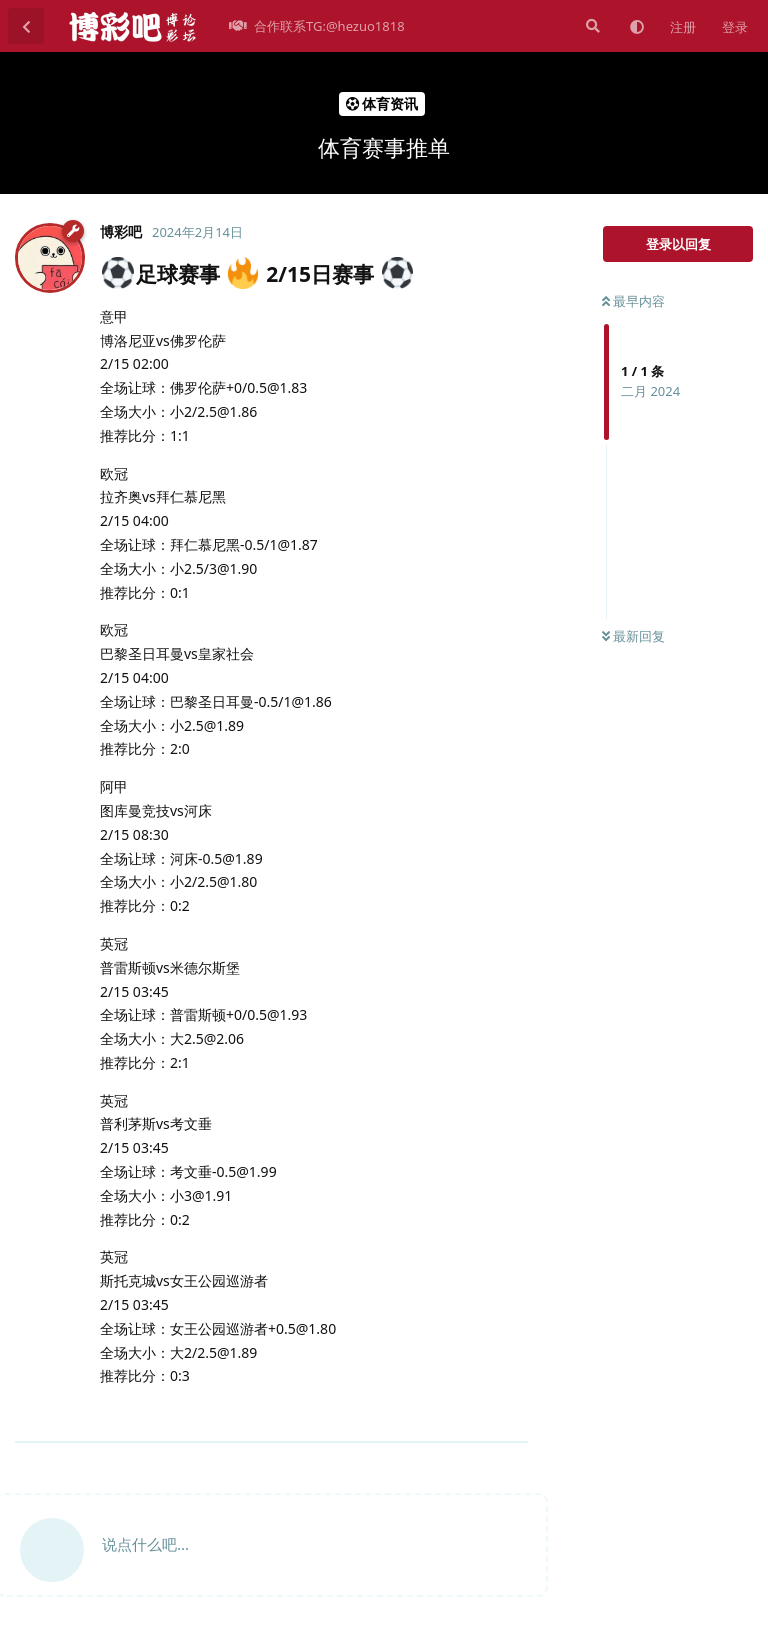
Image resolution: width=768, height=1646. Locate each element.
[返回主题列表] (26, 26)
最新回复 (633, 636)
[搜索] (591, 26)
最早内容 (633, 301)
